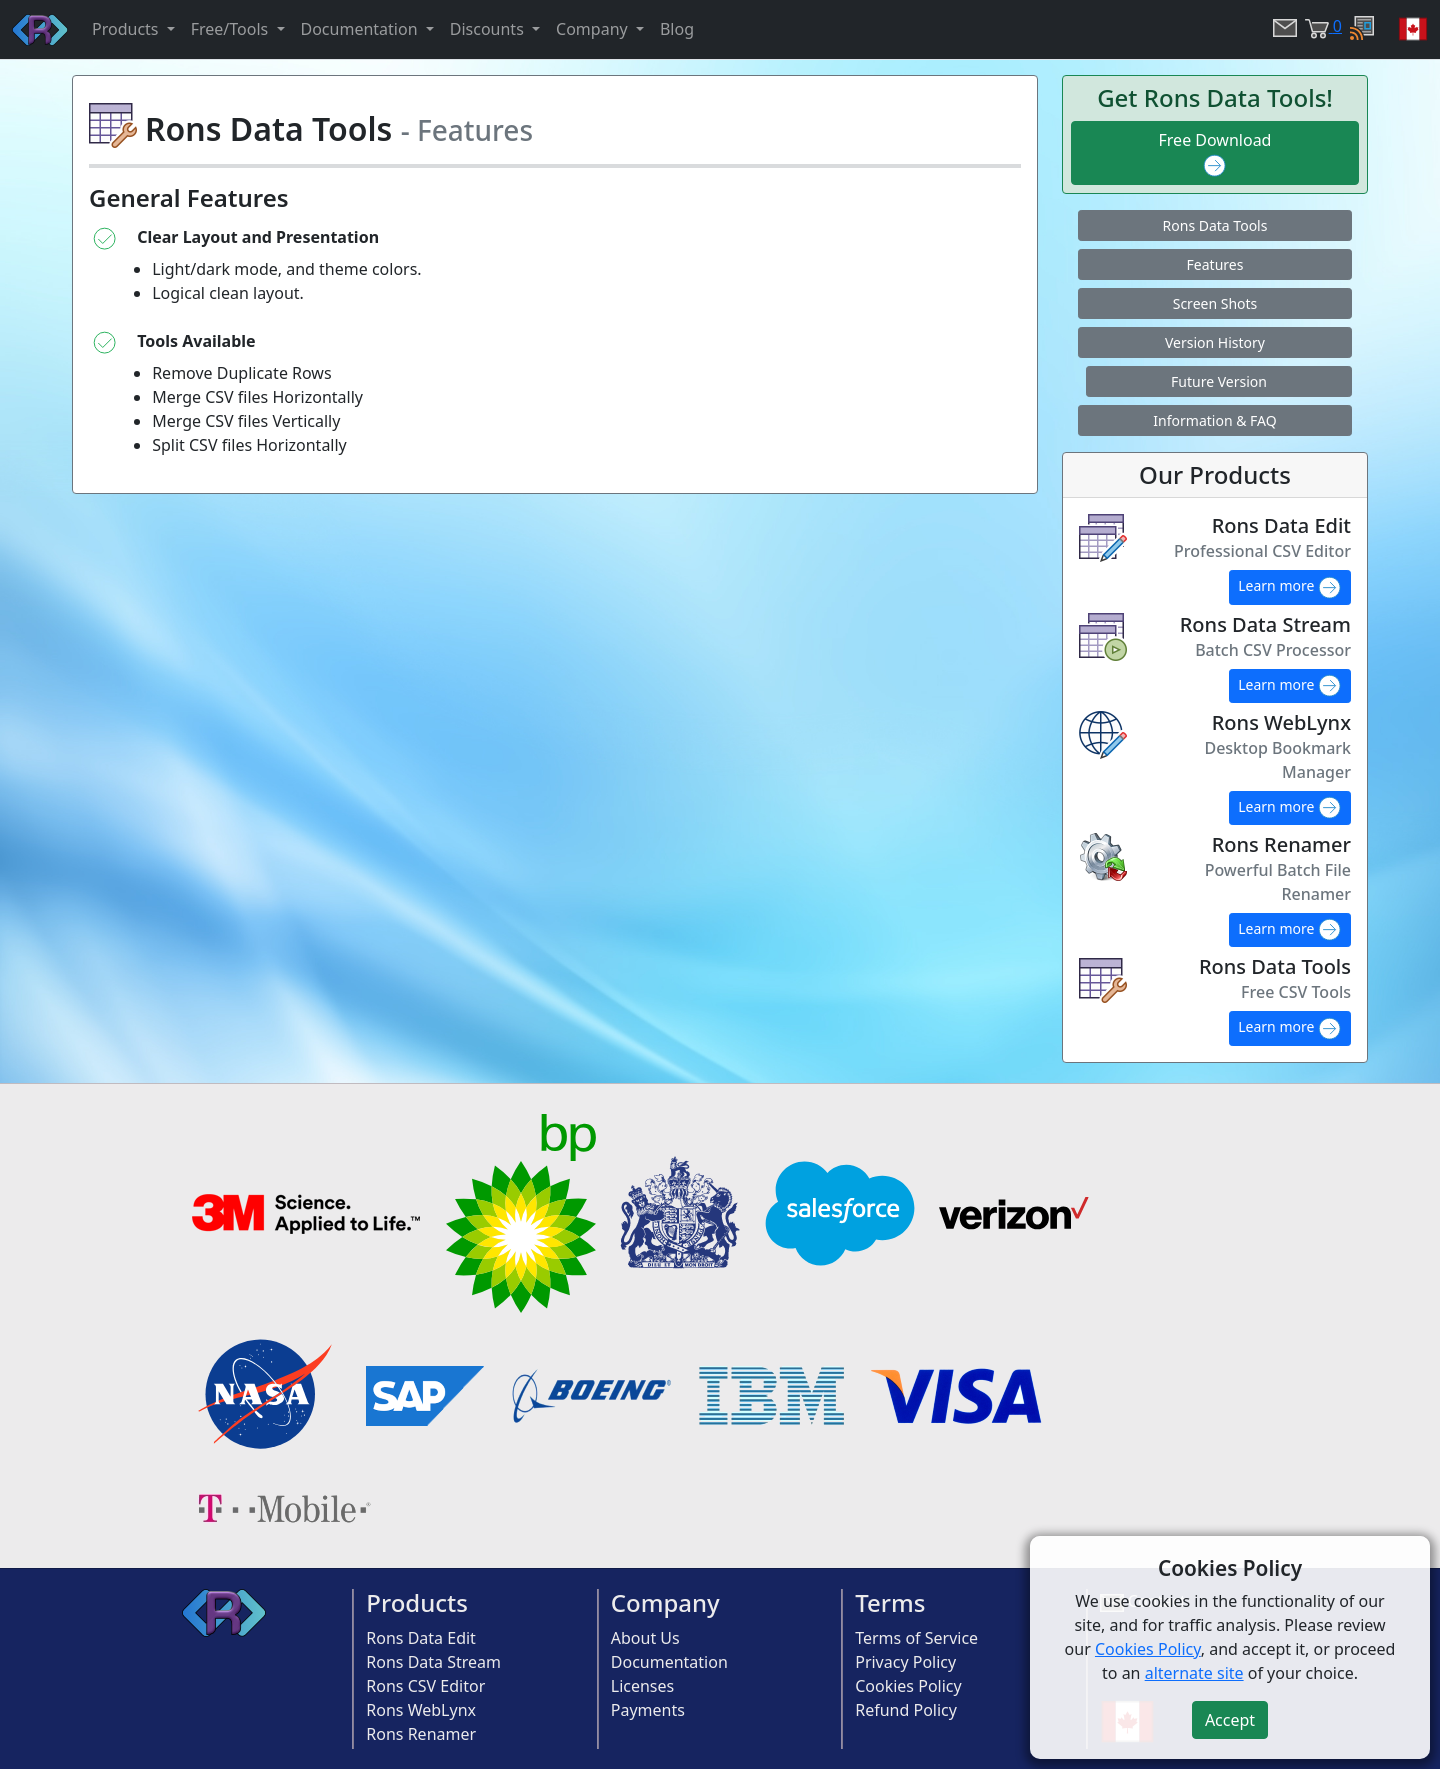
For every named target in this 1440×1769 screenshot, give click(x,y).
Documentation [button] (361, 29)
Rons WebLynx (421, 1710)
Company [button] (594, 29)
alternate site (1194, 1673)
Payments (648, 1710)
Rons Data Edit (421, 1638)
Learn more (1290, 588)
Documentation (669, 1662)
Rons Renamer (421, 1734)
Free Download (1215, 153)
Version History (1215, 342)
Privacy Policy (905, 1662)
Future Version (1219, 381)
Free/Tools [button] (232, 29)
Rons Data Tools (1215, 225)
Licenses (642, 1686)
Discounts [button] (489, 29)
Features (1215, 264)
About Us (645, 1638)
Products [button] (127, 29)
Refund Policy (906, 1710)
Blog (677, 29)
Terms (890, 1602)
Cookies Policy (908, 1686)
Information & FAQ (1214, 420)
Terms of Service (916, 1638)
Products (417, 1602)
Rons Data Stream (433, 1662)
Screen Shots (1215, 303)
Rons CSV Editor (425, 1686)
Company (665, 1602)
